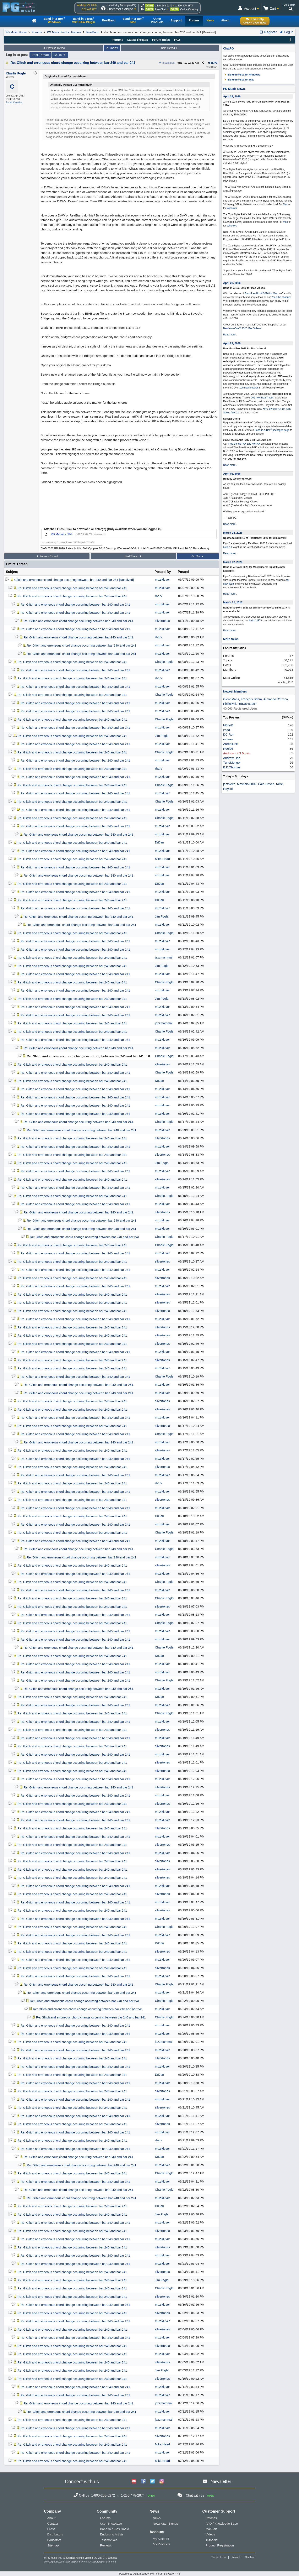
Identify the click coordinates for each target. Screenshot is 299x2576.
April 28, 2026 (232, 96)
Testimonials (108, 2540)
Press (51, 2529)
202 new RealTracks (262, 397)
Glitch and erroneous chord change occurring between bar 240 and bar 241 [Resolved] (74, 579)
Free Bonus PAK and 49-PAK (244, 443)
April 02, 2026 (232, 473)
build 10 (227, 547)
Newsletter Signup (165, 2523)
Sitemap (53, 2545)
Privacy (236, 2557)
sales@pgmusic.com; (78, 2561)
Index (112, 48)
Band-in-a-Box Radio (114, 2529)
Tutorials (211, 2540)
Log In (286, 32)
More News (231, 639)
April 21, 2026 (232, 343)
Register (268, 32)
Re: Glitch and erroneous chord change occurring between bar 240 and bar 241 (72, 62)
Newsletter (221, 2481)
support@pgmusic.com (103, 2561)
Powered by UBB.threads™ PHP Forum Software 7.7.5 (149, 2573)
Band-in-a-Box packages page (272, 430)
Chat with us (195, 2495)
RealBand (92, 32)
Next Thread (170, 48)
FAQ (177, 39)
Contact (52, 2523)
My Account (161, 2538)
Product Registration (220, 2545)
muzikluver (167, 62)
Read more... (230, 334)
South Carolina (14, 102)
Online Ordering (189, 9)
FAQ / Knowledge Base (222, 2523)
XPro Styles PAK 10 (274, 408)
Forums (37, 32)
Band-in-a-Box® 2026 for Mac (261, 293)
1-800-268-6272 (163, 5)
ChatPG (228, 48)
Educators (54, 2540)
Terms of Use (218, 2557)
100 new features (249, 387)
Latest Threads (137, 39)
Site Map (250, 2557)
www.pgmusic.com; (54, 2561)
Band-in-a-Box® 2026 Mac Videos (242, 328)
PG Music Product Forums (64, 32)
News (157, 2518)
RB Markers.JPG (61, 534)
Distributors (55, 2534)
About (51, 2518)
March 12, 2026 (233, 562)
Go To (60, 55)
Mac (285, 204)
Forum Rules (161, 39)
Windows (232, 208)
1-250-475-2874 (184, 5)
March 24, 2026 (233, 532)
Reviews (106, 2545)
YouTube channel (281, 297)
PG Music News (234, 88)
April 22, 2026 (232, 282)
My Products (161, 2544)
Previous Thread (54, 48)
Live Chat (160, 9)
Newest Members (235, 691)
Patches (211, 2518)
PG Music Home (16, 32)
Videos (210, 2534)
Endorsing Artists (112, 2534)
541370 (213, 62)
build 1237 (255, 620)
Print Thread (40, 55)
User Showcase (111, 2523)
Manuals (211, 2529)
